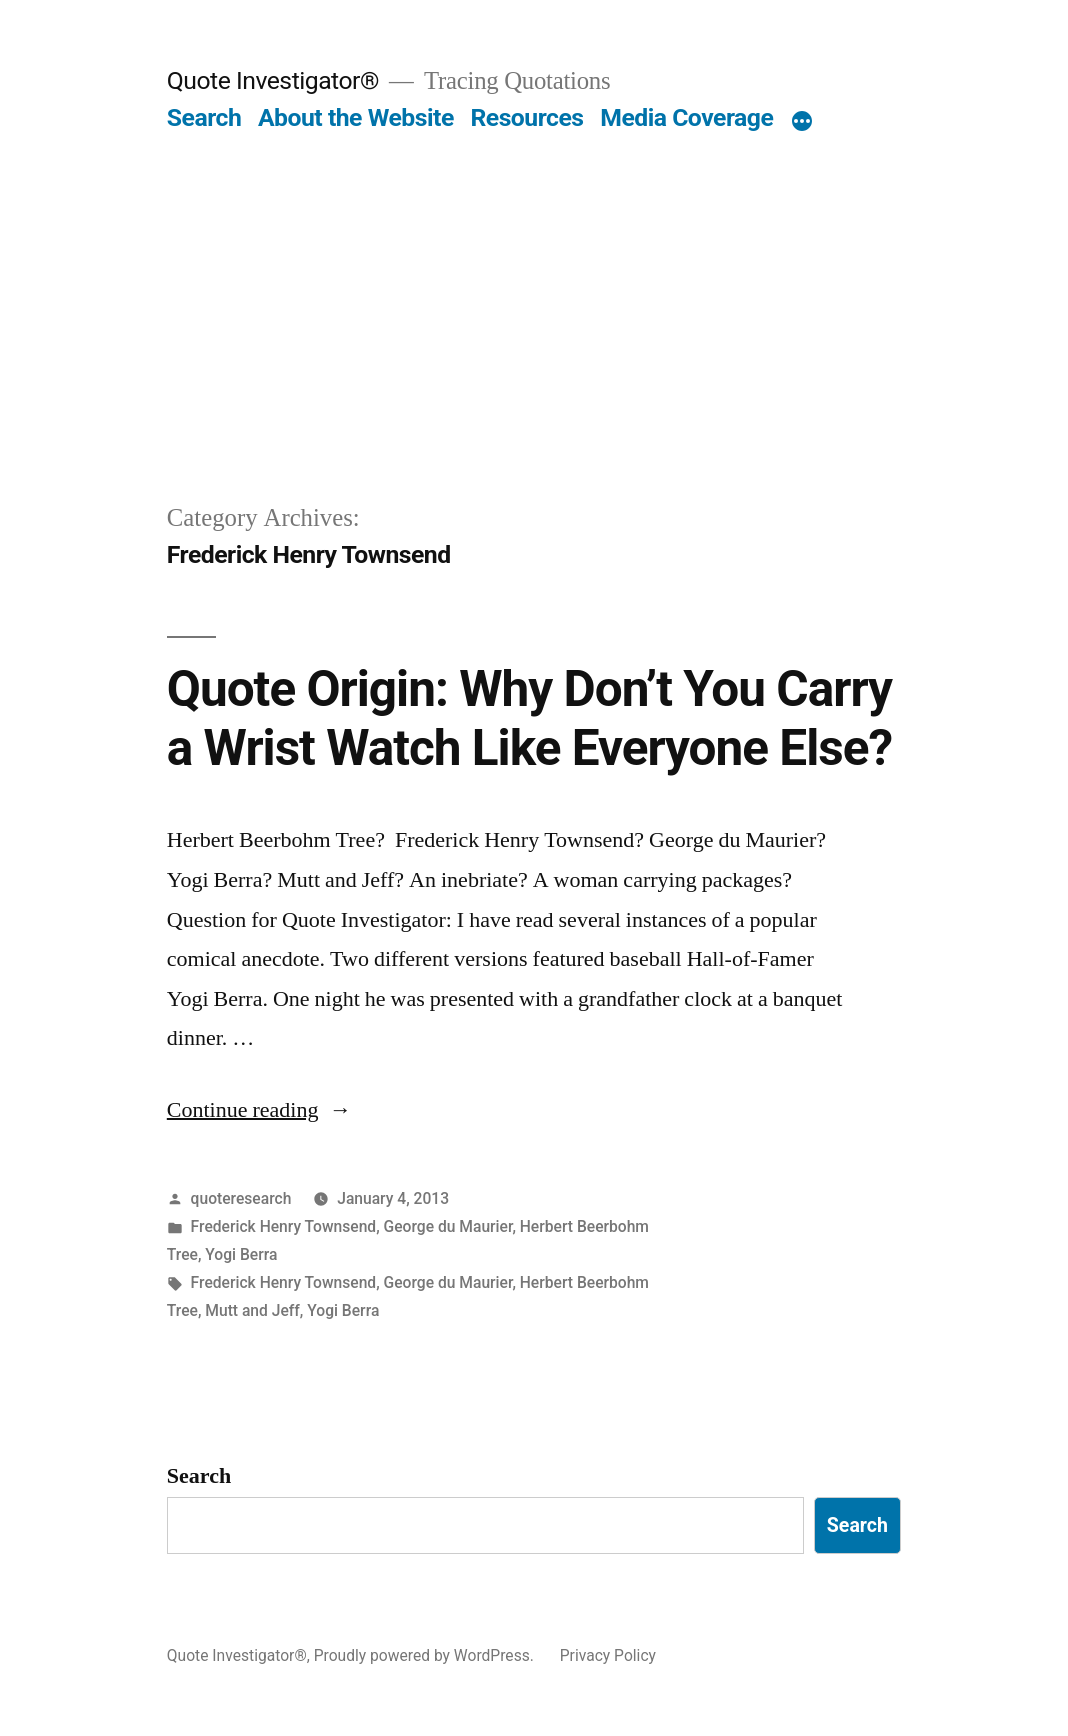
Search (204, 117)
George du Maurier (448, 1226)
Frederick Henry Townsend (284, 1226)
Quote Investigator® (273, 80)
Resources (526, 117)
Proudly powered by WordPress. (426, 1655)
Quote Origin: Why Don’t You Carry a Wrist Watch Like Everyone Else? (529, 718)
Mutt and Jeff (252, 1310)
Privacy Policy (608, 1655)
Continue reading (259, 1110)
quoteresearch (241, 1198)
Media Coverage (686, 117)
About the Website (356, 117)
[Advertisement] (534, 350)
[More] (802, 122)
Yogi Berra (241, 1254)
